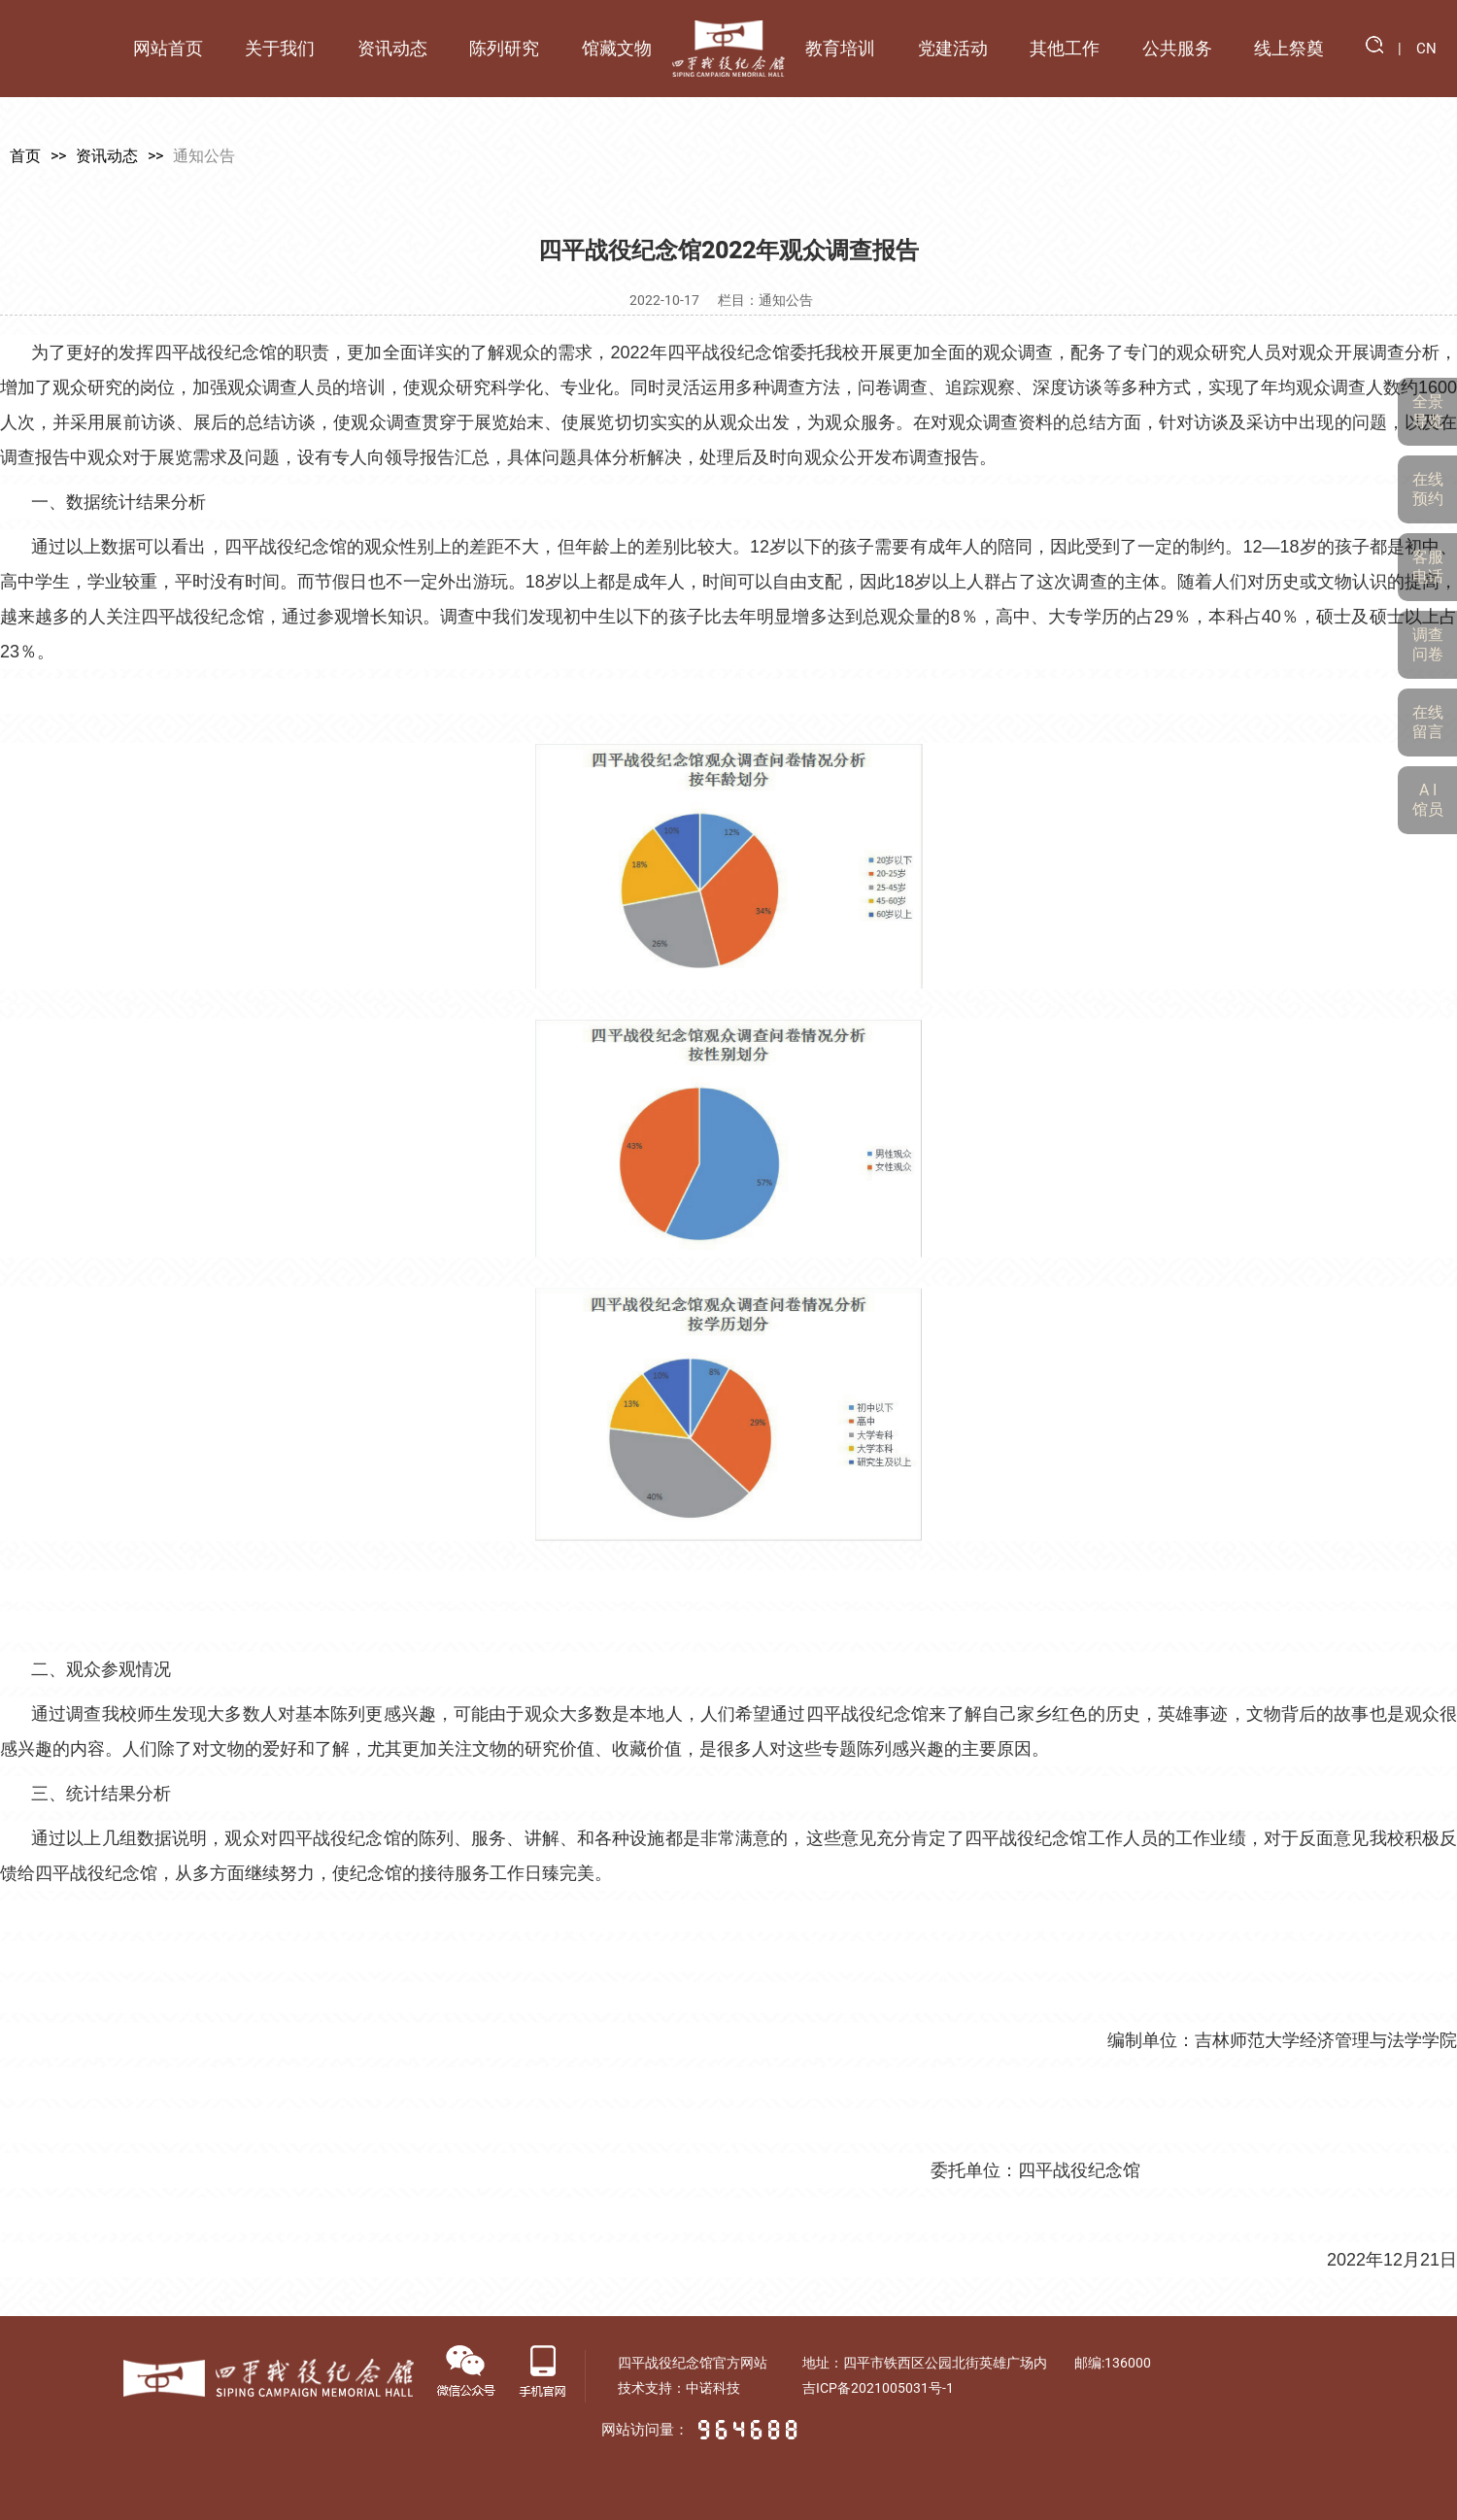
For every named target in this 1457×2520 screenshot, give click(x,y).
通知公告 (204, 156)
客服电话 (1427, 567)
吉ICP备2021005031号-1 (878, 2388)
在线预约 (1427, 489)
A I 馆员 (1427, 800)
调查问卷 (1427, 644)
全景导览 (1427, 411)
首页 (25, 156)
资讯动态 (107, 156)
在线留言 (1427, 722)
